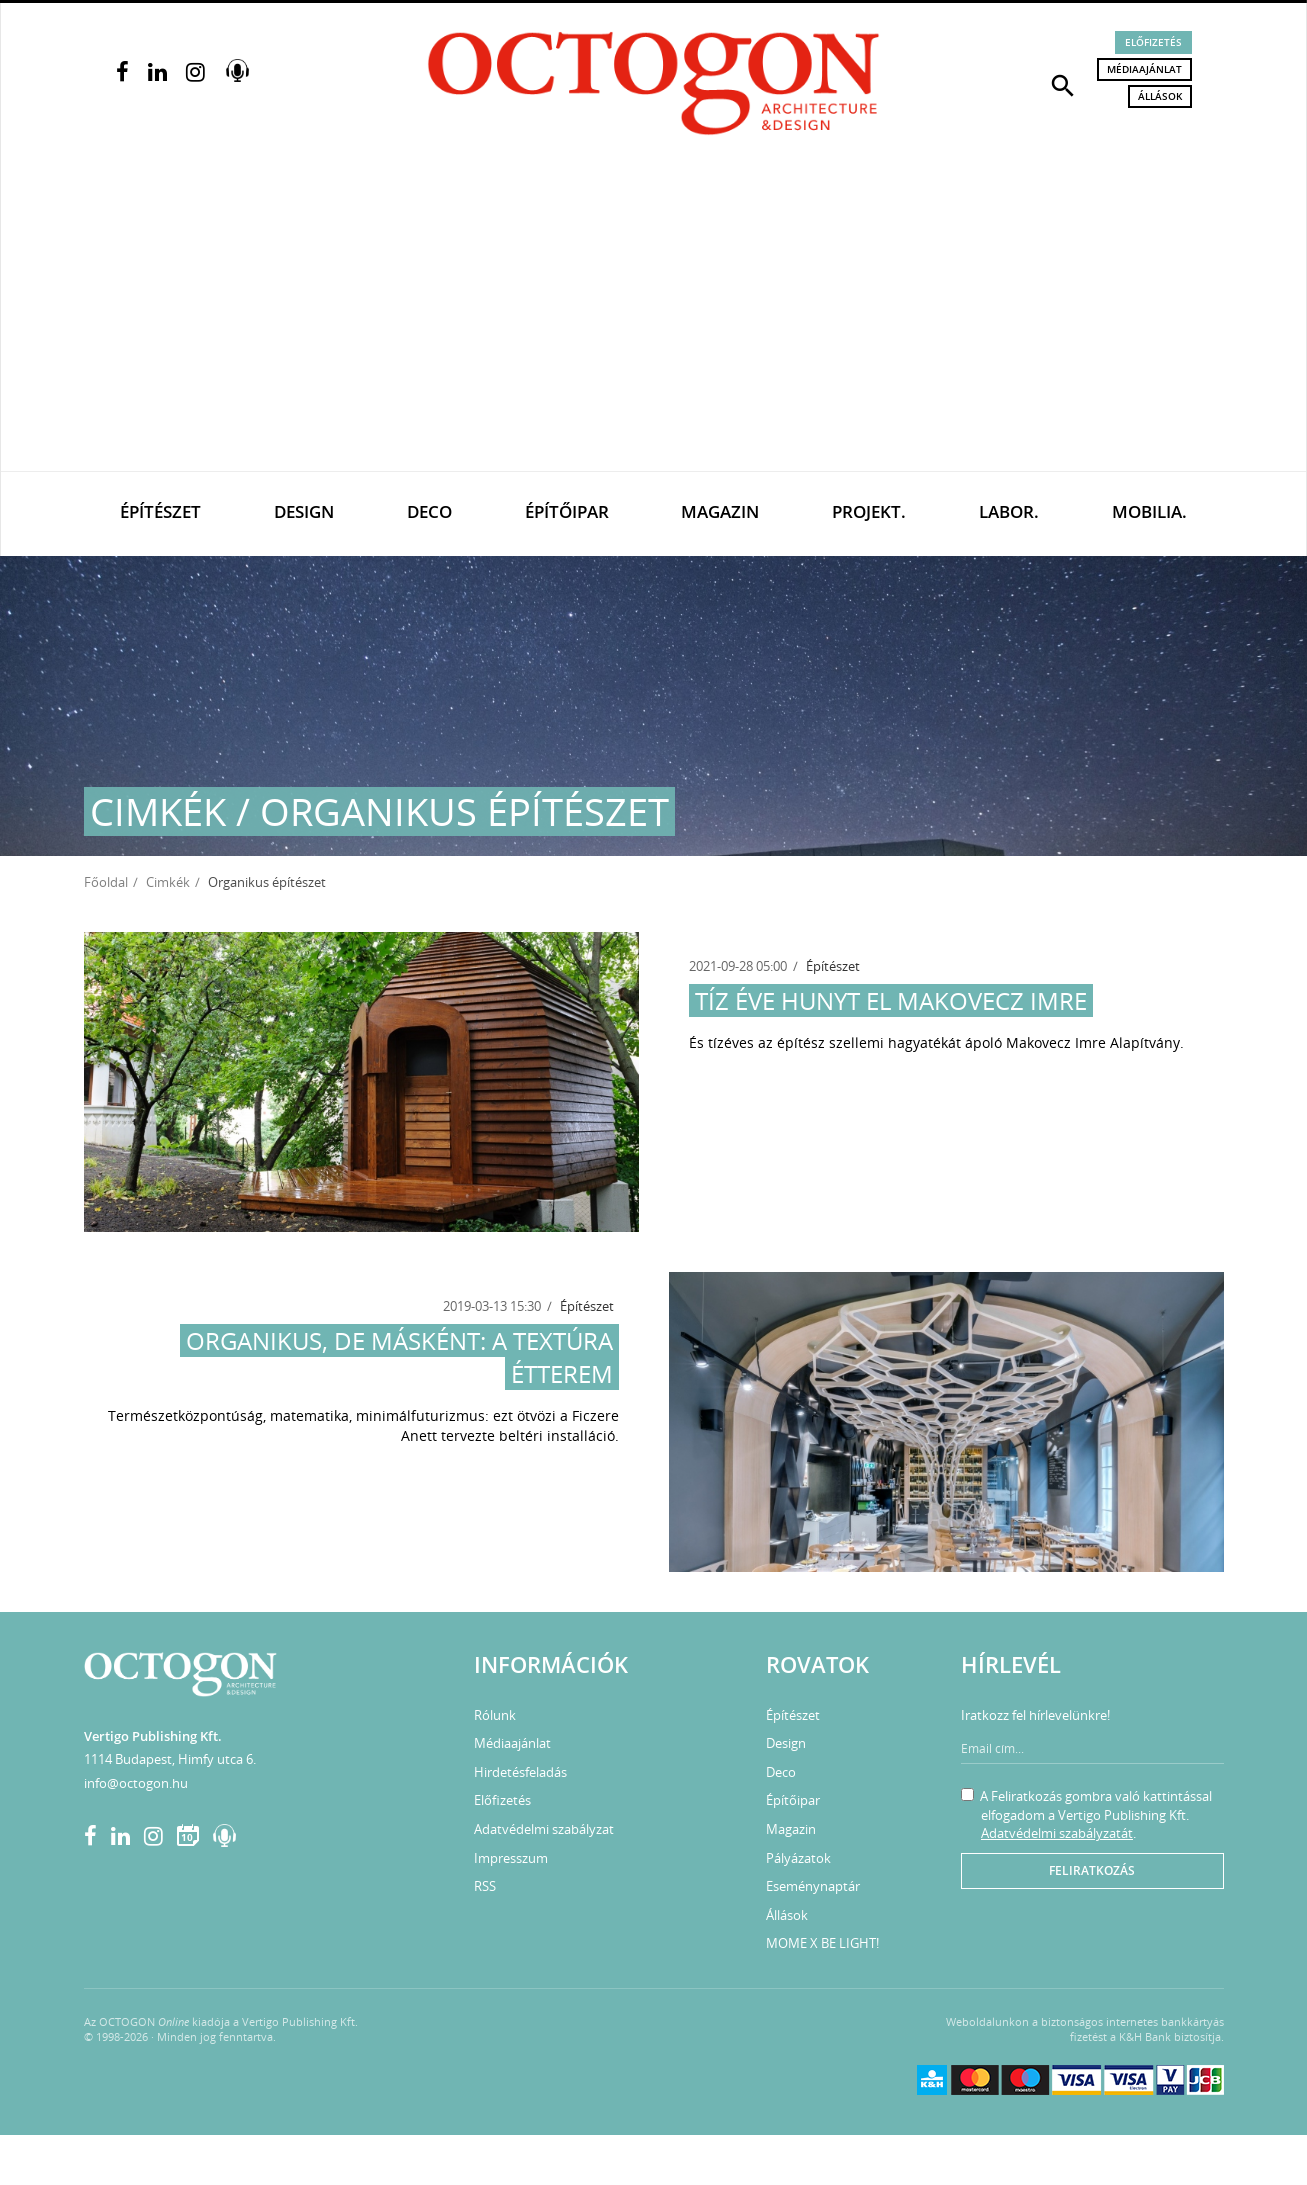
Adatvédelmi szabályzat (544, 1829)
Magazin (720, 511)
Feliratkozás (1092, 1870)
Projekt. (869, 511)
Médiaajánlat (1144, 69)
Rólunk (495, 1715)
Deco (429, 511)
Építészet (160, 511)
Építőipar (567, 511)
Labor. (1009, 511)
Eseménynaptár (813, 1886)
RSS (485, 1886)
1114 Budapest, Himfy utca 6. (170, 1759)
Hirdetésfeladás (520, 1772)
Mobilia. (1149, 511)
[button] (1063, 84)
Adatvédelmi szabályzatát (1057, 1833)
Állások (1160, 96)
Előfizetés (1153, 42)
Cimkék (168, 882)
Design (304, 511)
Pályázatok (798, 1858)
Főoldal (106, 882)
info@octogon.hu (136, 1783)
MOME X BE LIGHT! (822, 1943)
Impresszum (511, 1858)
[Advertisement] (654, 321)
